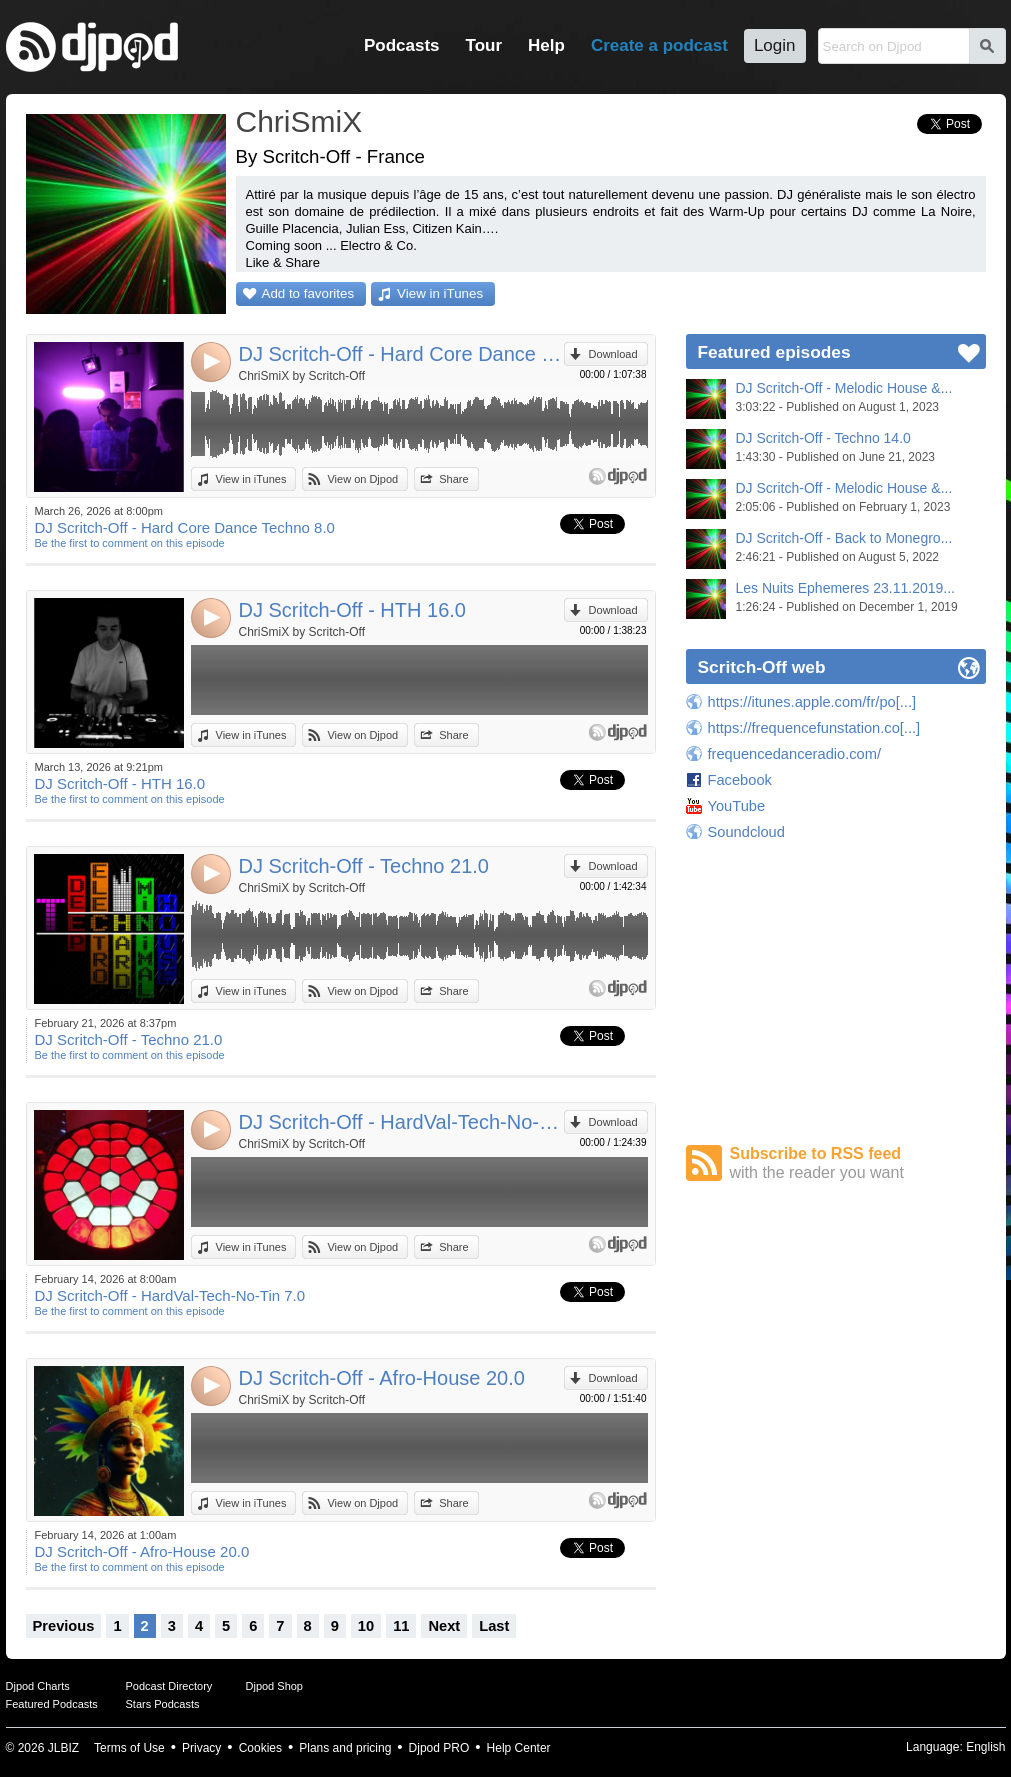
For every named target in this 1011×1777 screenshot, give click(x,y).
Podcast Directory (169, 1686)
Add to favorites (308, 293)
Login (775, 45)
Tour (484, 45)
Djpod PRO (439, 1748)
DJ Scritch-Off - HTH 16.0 (352, 610)
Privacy (201, 1748)
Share (453, 479)
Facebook (740, 780)
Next (444, 1626)
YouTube (737, 806)
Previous (64, 1626)
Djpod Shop (275, 1686)
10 (366, 1626)
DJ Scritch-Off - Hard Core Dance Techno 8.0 (401, 354)
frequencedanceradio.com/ (795, 754)
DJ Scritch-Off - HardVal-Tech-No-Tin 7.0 (401, 1122)
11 (401, 1626)
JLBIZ (63, 1748)
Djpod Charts (38, 1686)
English (985, 1747)
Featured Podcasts (52, 1704)
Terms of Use (129, 1748)
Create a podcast (659, 45)
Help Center (519, 1748)
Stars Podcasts (163, 1704)
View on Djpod (362, 479)
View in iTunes (440, 293)
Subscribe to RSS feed (858, 1163)
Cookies (260, 1748)
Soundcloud (746, 832)
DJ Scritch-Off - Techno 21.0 (364, 866)
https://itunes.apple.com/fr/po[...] (812, 702)
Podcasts (402, 45)
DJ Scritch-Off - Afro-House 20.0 (382, 1378)
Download (613, 354)
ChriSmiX (299, 121)
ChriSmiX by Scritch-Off (302, 376)
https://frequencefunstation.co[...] (814, 728)
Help (546, 45)
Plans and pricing (345, 1748)
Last (494, 1626)
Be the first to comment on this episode (130, 543)
